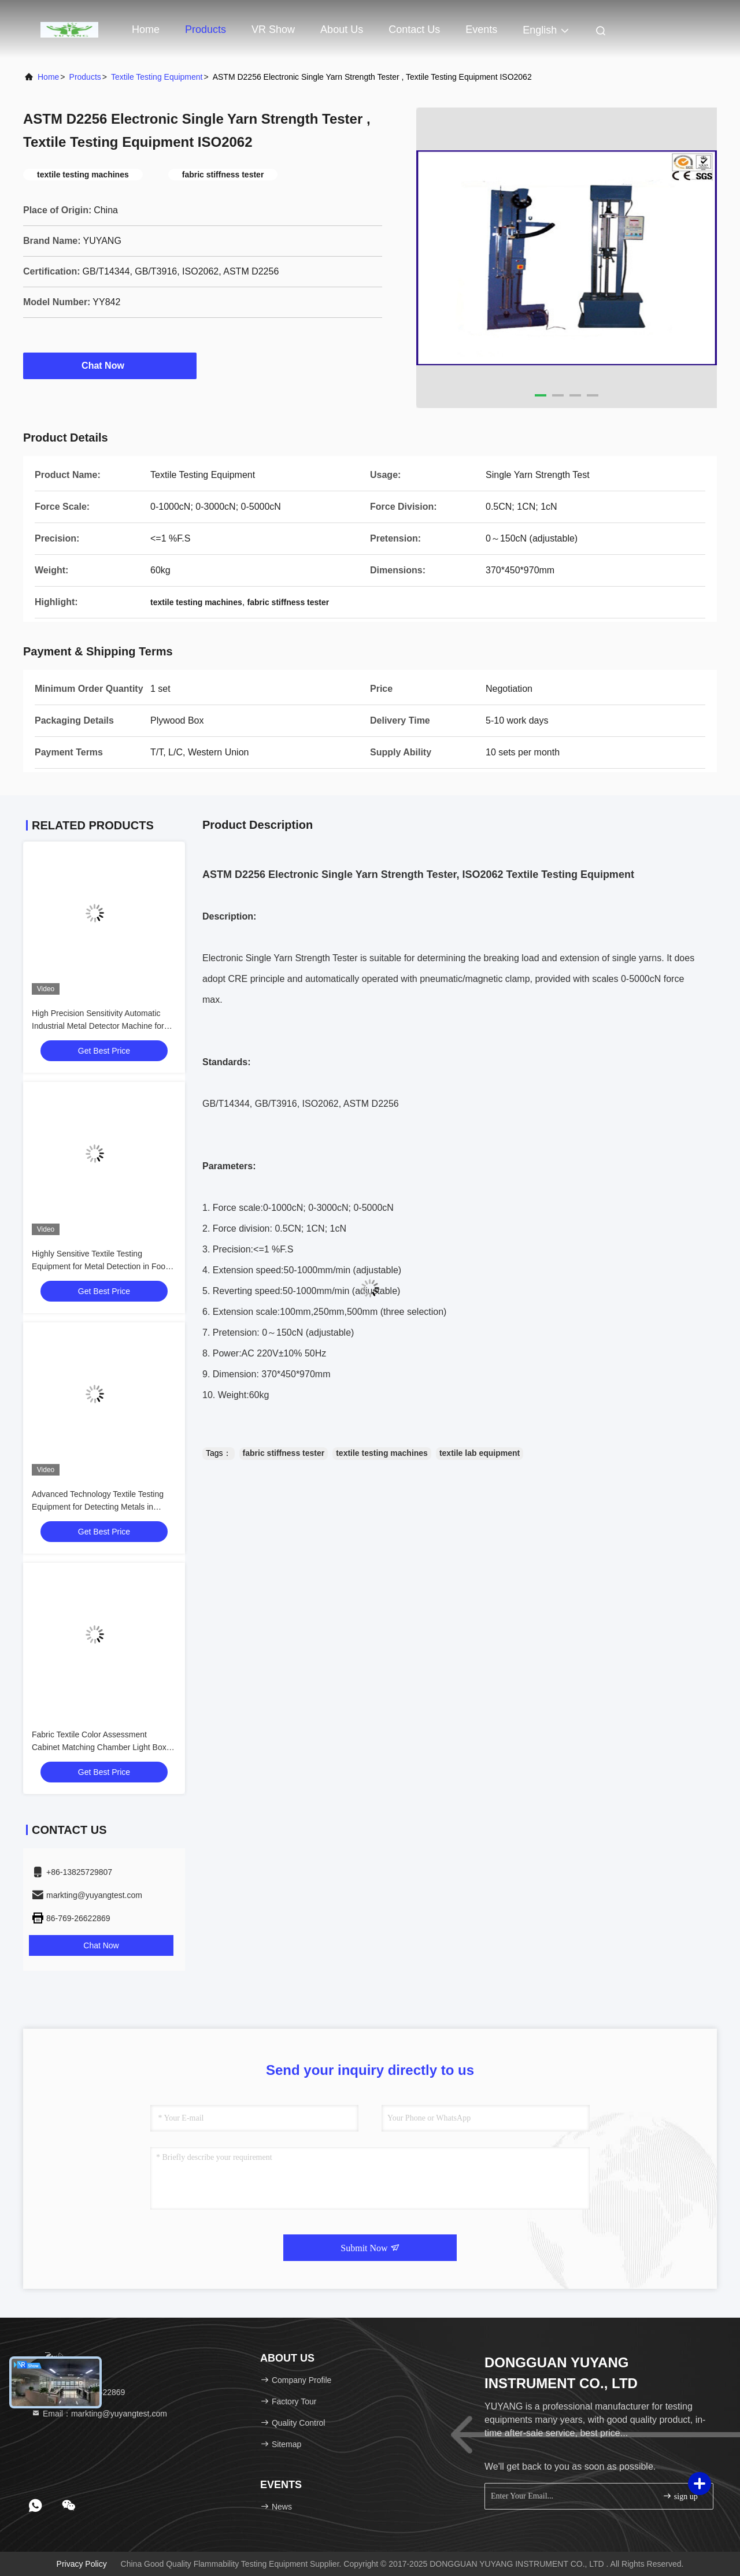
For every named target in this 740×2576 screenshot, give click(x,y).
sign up (680, 2496)
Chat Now (110, 365)
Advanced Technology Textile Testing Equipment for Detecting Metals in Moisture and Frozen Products (98, 1506)
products (85, 76)
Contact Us (414, 29)
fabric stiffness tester (284, 1453)
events (481, 29)
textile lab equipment (479, 1453)
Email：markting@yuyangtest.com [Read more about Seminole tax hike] (99, 2413)
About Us (341, 29)
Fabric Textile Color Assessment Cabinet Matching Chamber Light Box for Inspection (99, 1747)
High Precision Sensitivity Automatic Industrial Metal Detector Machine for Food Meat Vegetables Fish (98, 1026)
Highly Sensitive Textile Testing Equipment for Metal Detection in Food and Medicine (101, 1266)
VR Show (273, 29)
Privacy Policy (82, 2563)
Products (205, 29)
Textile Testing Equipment (157, 76)
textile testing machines (382, 1453)
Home (146, 29)
